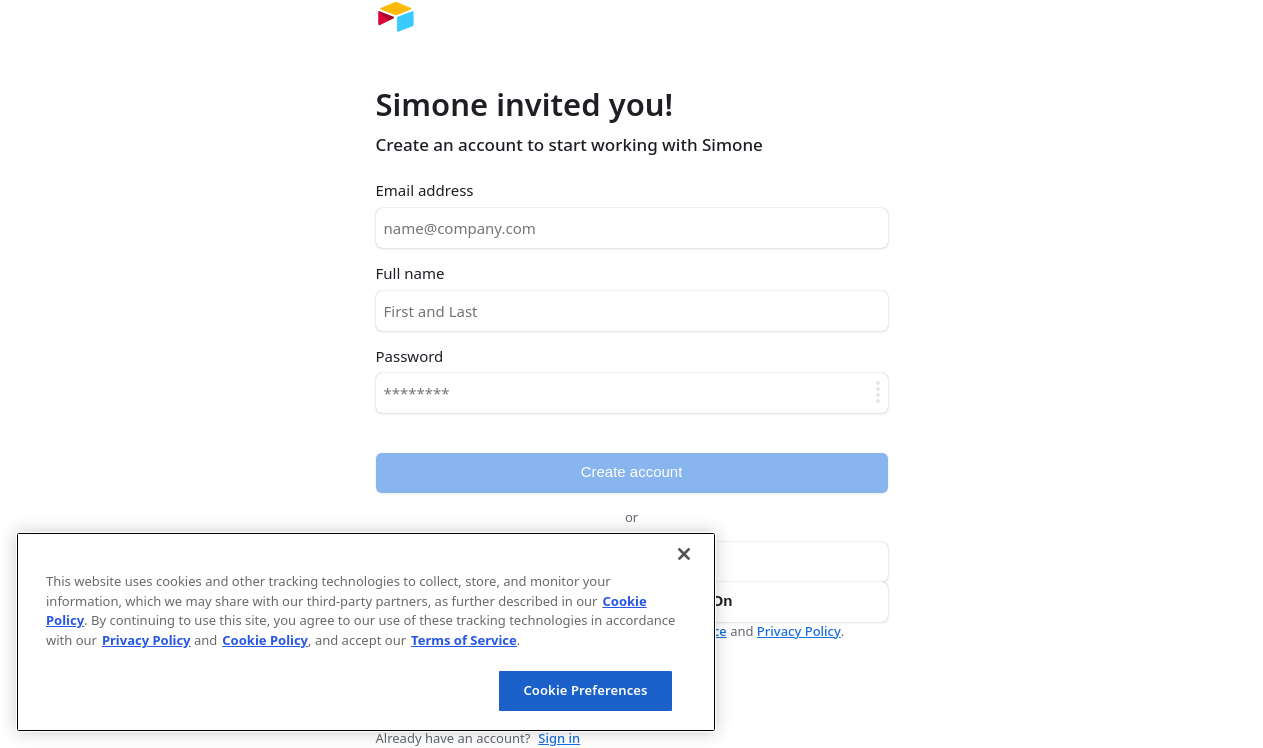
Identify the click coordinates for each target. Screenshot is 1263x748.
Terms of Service (464, 640)
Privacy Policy (799, 631)
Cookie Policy (265, 640)
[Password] (632, 393)
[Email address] (632, 228)
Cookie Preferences (585, 690)
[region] (366, 632)
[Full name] (632, 311)
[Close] (684, 554)
